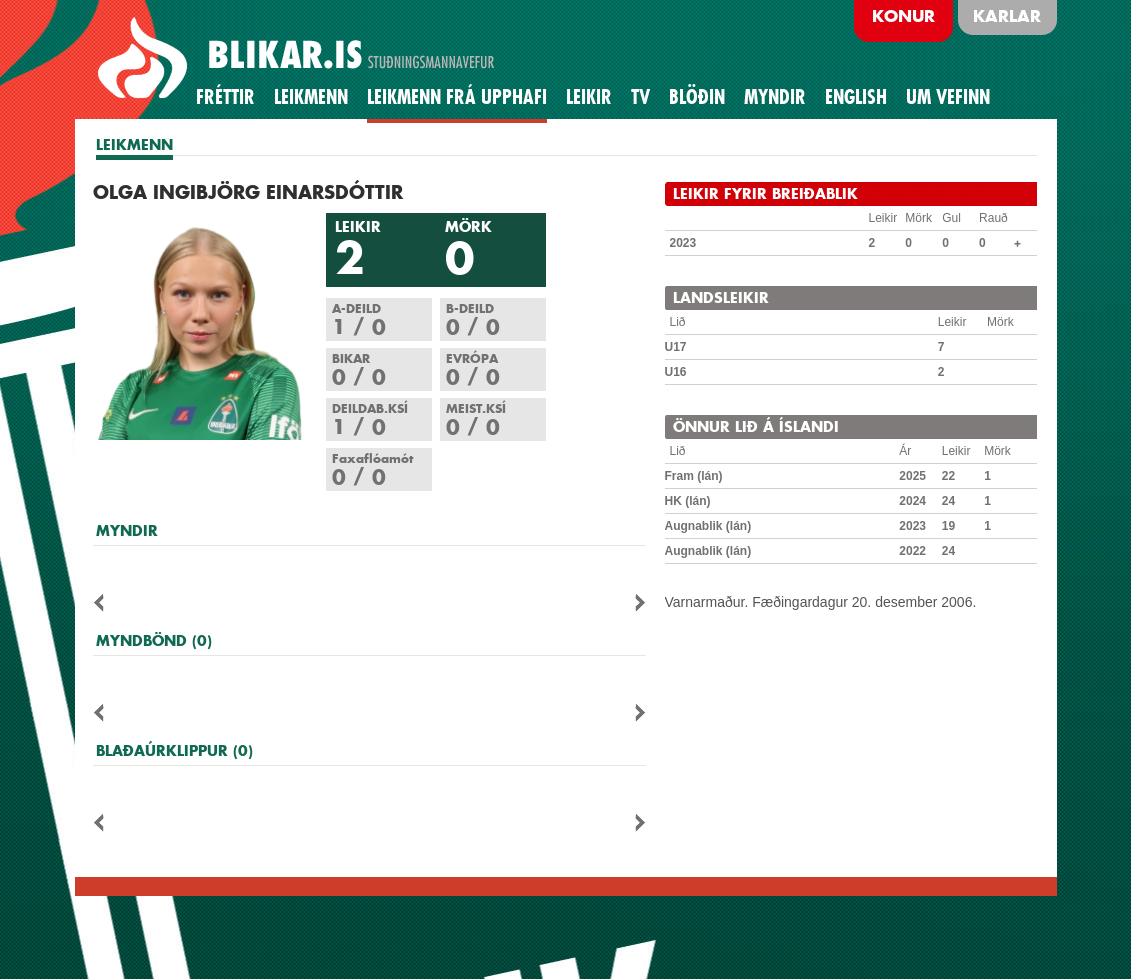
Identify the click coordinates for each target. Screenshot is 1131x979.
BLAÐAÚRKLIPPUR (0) (174, 750)
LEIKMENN (134, 144)
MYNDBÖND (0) (154, 640)
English (856, 97)
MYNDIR (127, 530)
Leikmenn (311, 97)
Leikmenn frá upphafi (457, 97)
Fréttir (225, 97)
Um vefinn (948, 97)
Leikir (589, 97)
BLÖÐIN (697, 97)
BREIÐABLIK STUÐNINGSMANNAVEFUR (299, 59)
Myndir (775, 97)
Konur (903, 16)
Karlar (1007, 16)
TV (640, 97)
